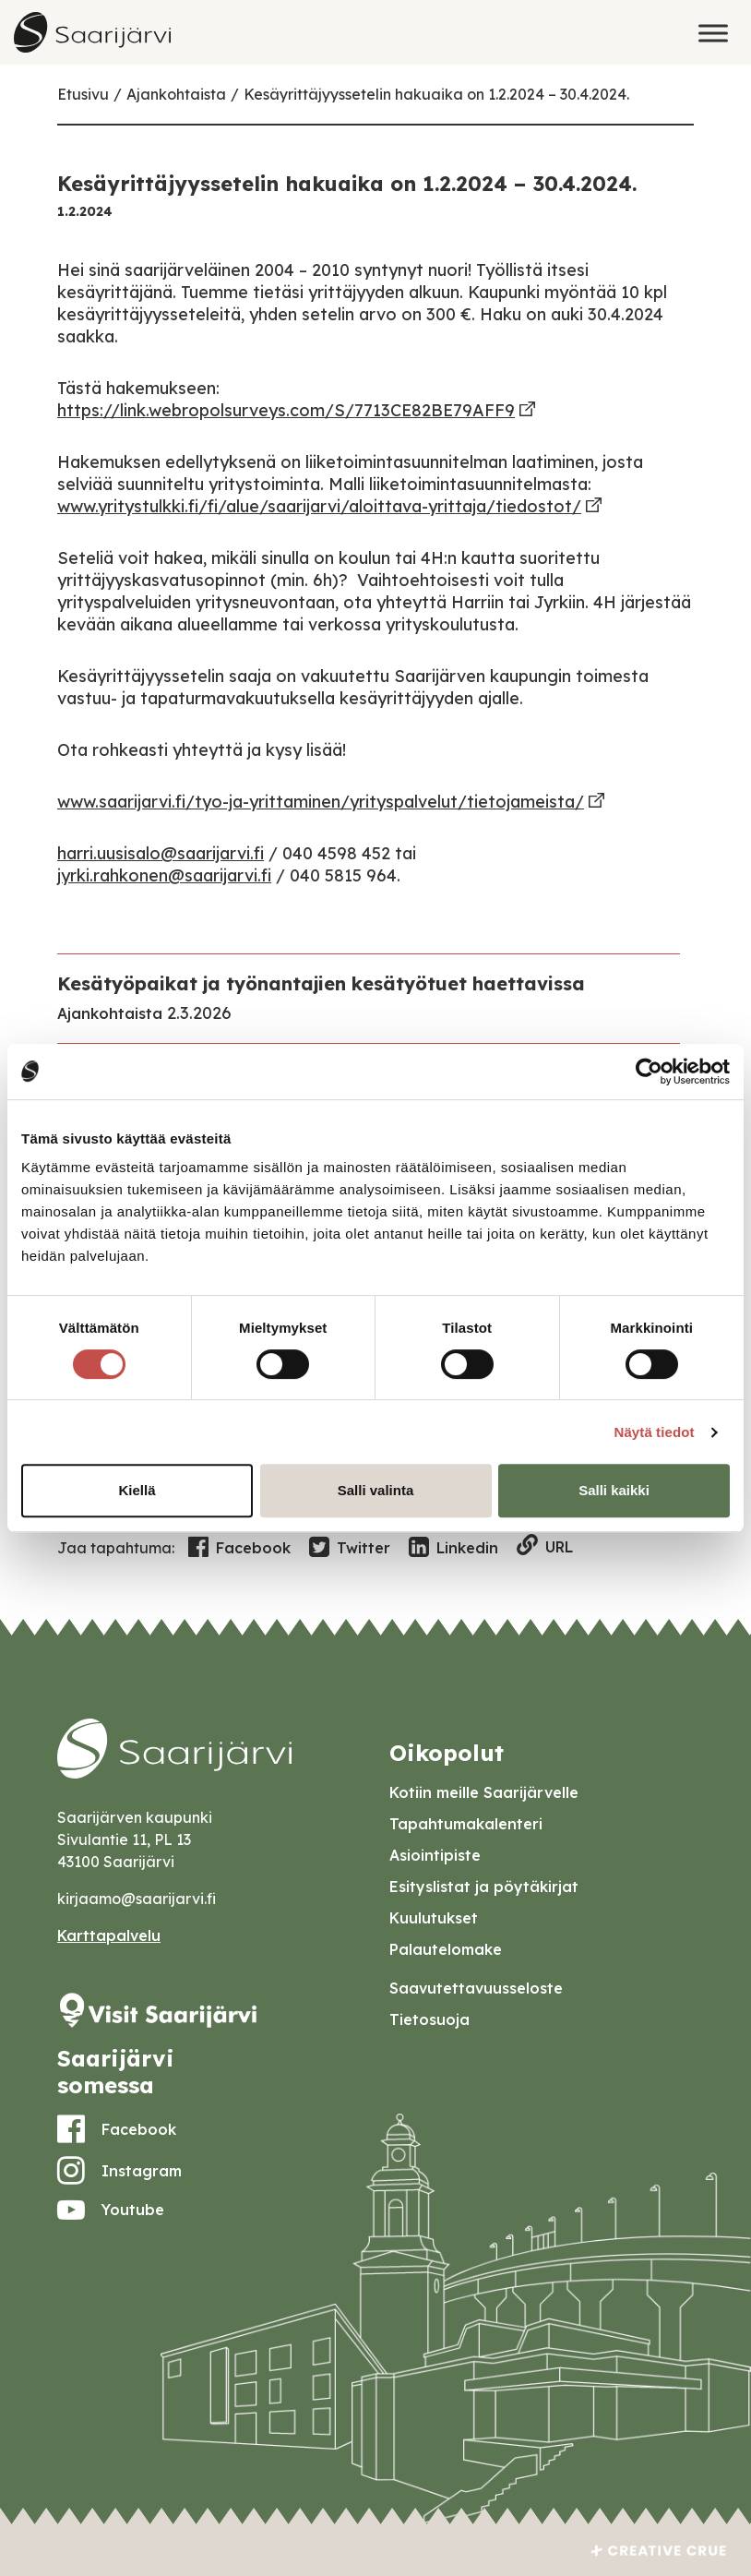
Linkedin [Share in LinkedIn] (453, 1548)
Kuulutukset (433, 1918)
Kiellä (136, 1490)
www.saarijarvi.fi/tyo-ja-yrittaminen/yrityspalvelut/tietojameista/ (320, 801)
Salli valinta (376, 1490)
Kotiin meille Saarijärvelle (483, 1792)
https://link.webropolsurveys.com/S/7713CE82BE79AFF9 (286, 410)
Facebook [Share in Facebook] (239, 1548)
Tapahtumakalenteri (465, 1824)
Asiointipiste (435, 1855)
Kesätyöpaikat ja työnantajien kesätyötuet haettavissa (321, 983)
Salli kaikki (614, 1490)
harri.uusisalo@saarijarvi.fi (160, 853)
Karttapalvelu (109, 1935)
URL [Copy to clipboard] (545, 1546)
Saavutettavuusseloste (476, 1988)
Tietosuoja (429, 2019)
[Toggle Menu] (713, 33)
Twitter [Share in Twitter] (349, 1548)
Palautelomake (445, 1949)
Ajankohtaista (176, 94)
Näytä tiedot (654, 1432)
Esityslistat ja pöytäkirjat (483, 1886)
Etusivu (83, 94)
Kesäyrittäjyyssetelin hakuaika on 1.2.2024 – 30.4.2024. (436, 94)
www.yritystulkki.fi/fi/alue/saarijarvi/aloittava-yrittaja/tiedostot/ (319, 506)
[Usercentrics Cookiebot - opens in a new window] (649, 1071)
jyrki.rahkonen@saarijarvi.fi (164, 875)
